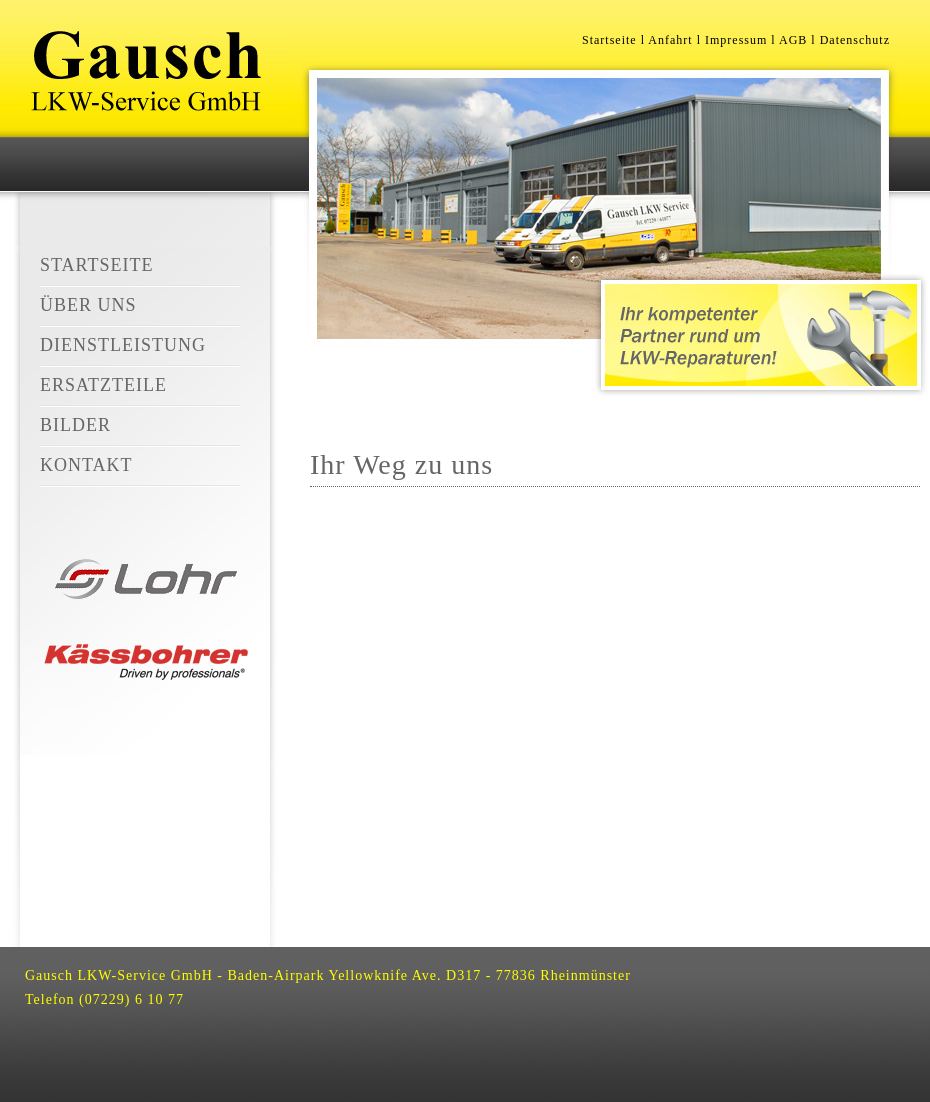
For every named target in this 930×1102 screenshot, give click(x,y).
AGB (793, 40)
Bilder (75, 425)
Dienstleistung (123, 345)
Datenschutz (855, 40)
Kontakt (86, 465)
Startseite (96, 265)
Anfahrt (670, 40)
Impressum (736, 40)
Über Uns (88, 305)
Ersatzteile (103, 385)
